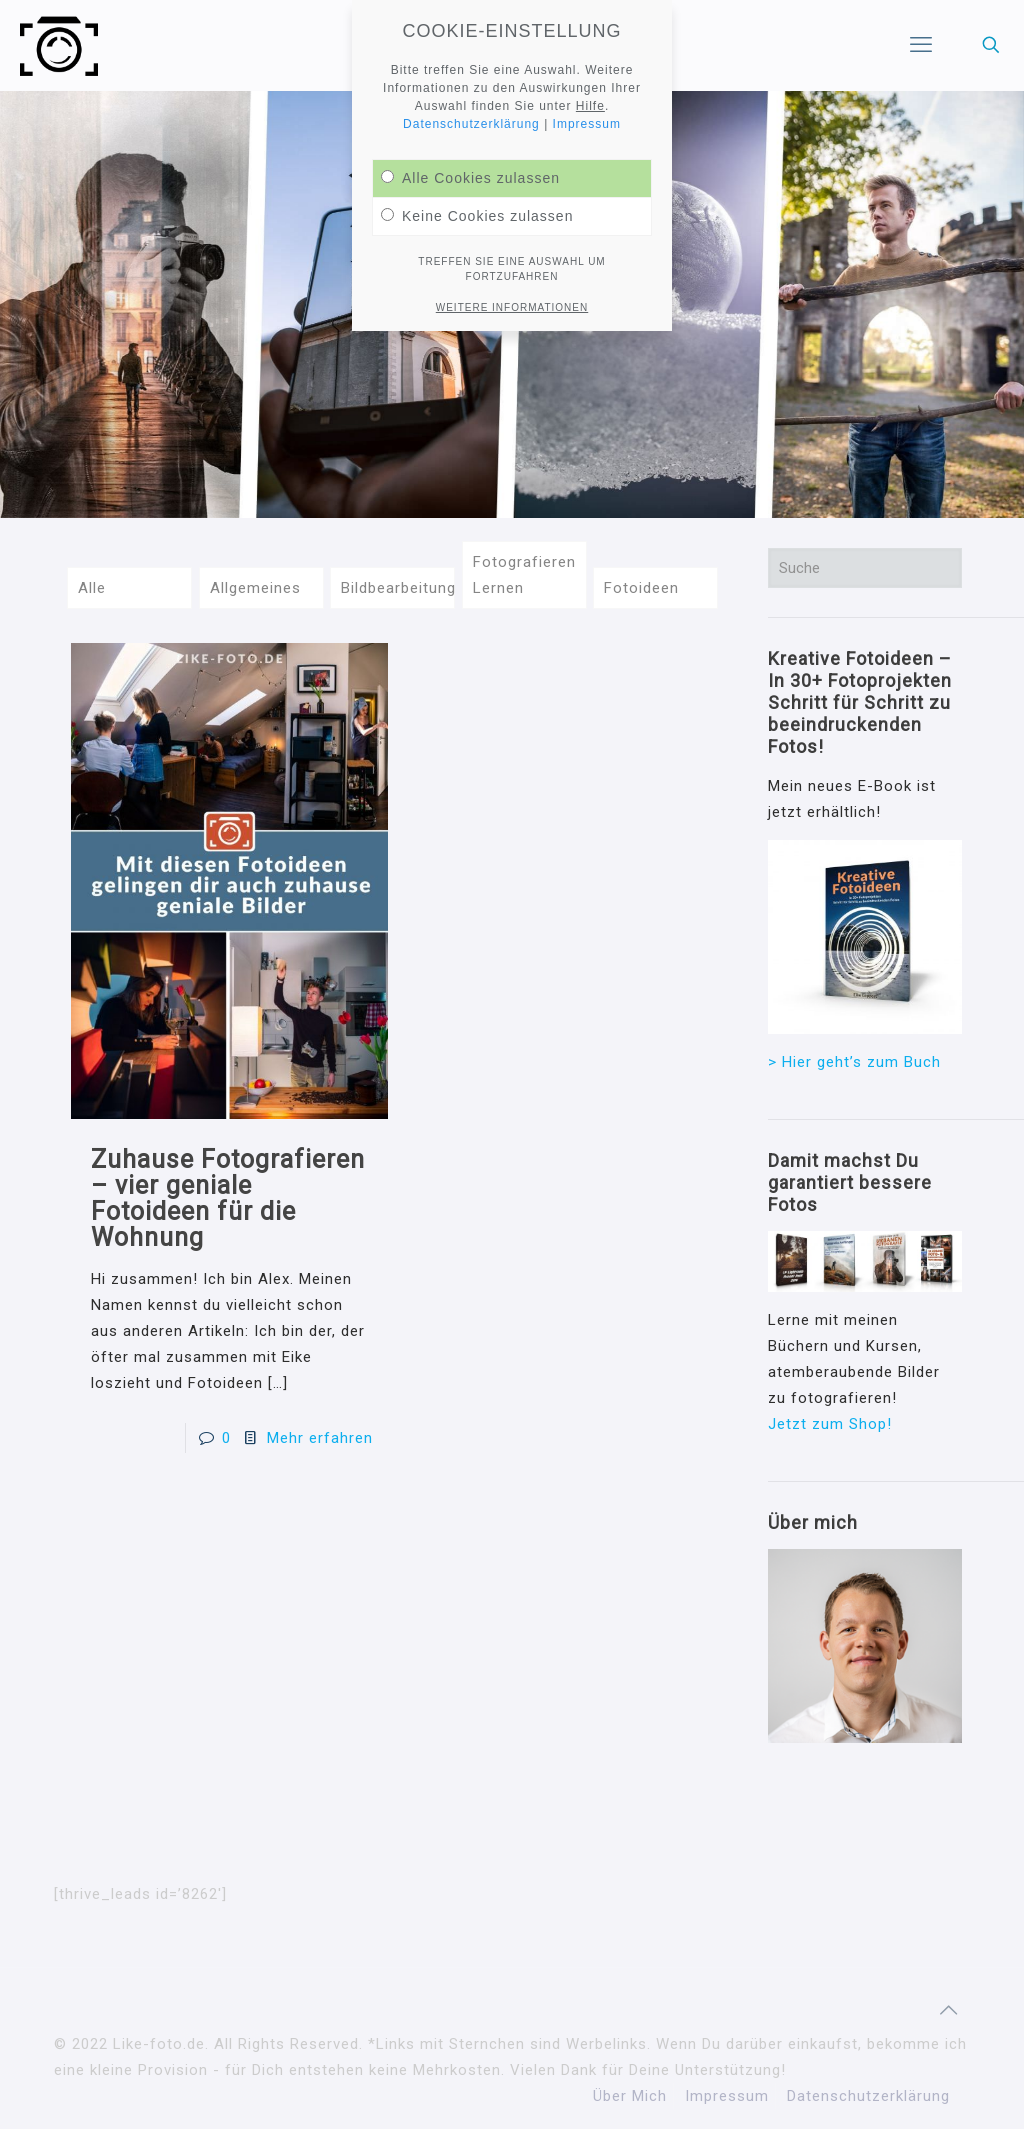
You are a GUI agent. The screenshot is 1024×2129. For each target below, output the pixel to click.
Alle (92, 588)
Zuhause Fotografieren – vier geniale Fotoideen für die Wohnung (228, 1198)
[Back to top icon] (949, 2010)
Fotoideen (641, 588)
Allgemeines (255, 588)
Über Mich (630, 2096)
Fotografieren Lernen (524, 575)
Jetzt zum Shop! (830, 1424)
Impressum (727, 2096)
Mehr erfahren (320, 1438)
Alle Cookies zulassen (470, 178)
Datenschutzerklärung (868, 2096)
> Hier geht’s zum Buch (854, 1062)
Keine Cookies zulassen (477, 216)
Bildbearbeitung (398, 588)
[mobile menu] (921, 45)
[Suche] (865, 568)
